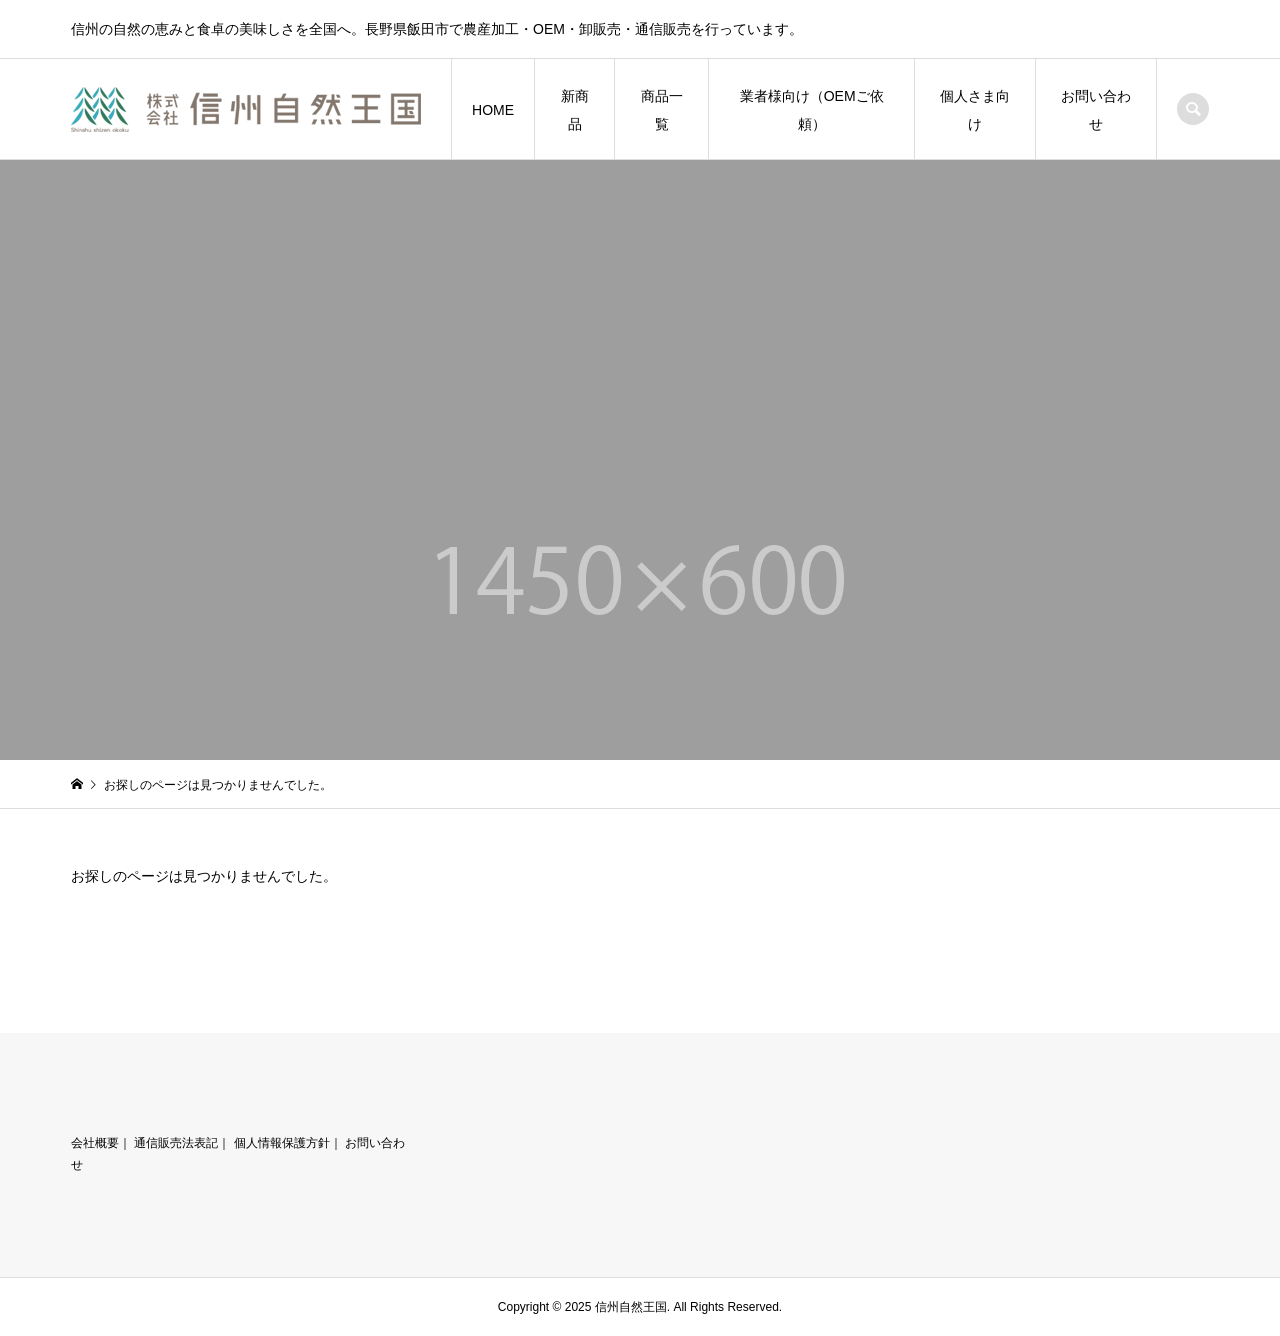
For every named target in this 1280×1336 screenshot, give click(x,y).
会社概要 (95, 1143)
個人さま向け (975, 110)
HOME (493, 110)
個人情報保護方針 (282, 1143)
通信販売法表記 (176, 1143)
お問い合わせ (1096, 110)
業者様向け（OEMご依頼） (812, 110)
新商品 (575, 110)
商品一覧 (662, 110)
